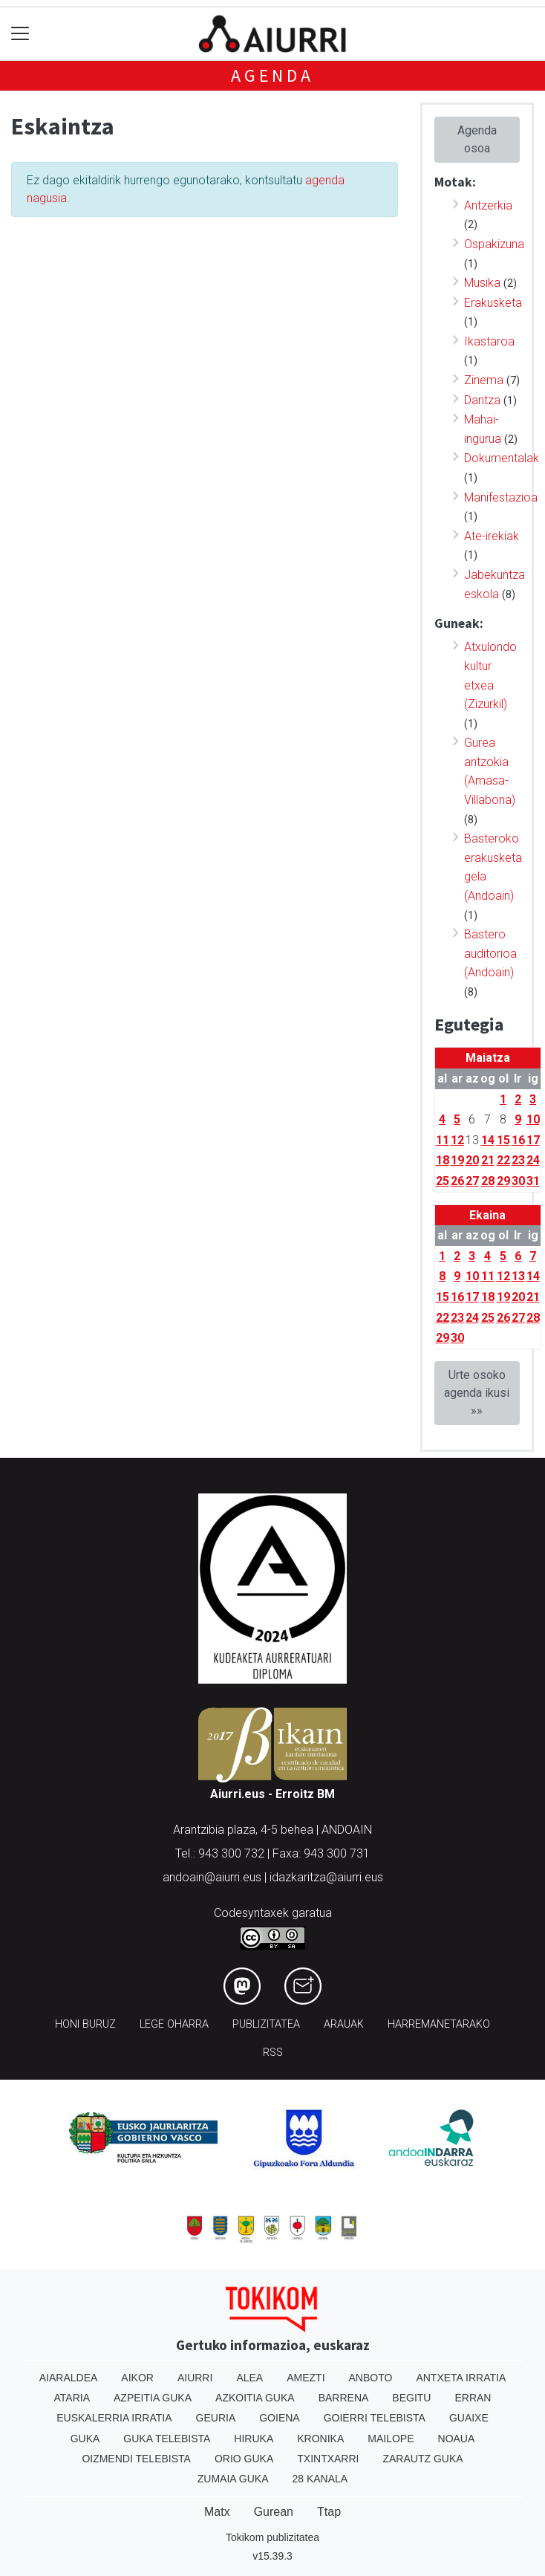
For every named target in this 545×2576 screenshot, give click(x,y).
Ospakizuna (494, 244)
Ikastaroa (489, 341)
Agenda (272, 75)
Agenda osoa (477, 139)
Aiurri (194, 2378)
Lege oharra (174, 2024)
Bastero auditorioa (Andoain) (490, 953)
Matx (217, 2511)
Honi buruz (85, 2024)
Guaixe (469, 2418)
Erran (472, 2398)
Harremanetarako (439, 2024)
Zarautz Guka (422, 2459)
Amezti (305, 2378)
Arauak (344, 2024)
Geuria (216, 2418)
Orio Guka (244, 2459)
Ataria (72, 2398)
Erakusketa (493, 303)
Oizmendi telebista (136, 2459)
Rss (273, 2052)
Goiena (279, 2418)
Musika (482, 283)
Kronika (320, 2438)
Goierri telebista (374, 2418)
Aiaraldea (68, 2378)
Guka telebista (166, 2438)
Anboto (371, 2378)
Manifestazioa (501, 497)
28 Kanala (319, 2479)
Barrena (344, 2398)
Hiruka (253, 2438)
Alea (249, 2378)
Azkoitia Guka (255, 2398)
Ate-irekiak (491, 536)
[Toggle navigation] (20, 34)
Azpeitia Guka (153, 2398)
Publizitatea (266, 2024)
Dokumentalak (501, 458)
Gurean (273, 2511)
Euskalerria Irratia (114, 2418)
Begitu (411, 2398)
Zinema (483, 380)
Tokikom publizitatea (272, 2537)
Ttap (329, 2511)
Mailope (391, 2438)
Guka (85, 2438)
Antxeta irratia (461, 2378)
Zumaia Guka (233, 2479)
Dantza (482, 400)
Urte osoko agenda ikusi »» (476, 1393)
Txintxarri (328, 2459)
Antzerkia (488, 205)
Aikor (137, 2378)
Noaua (456, 2438)
